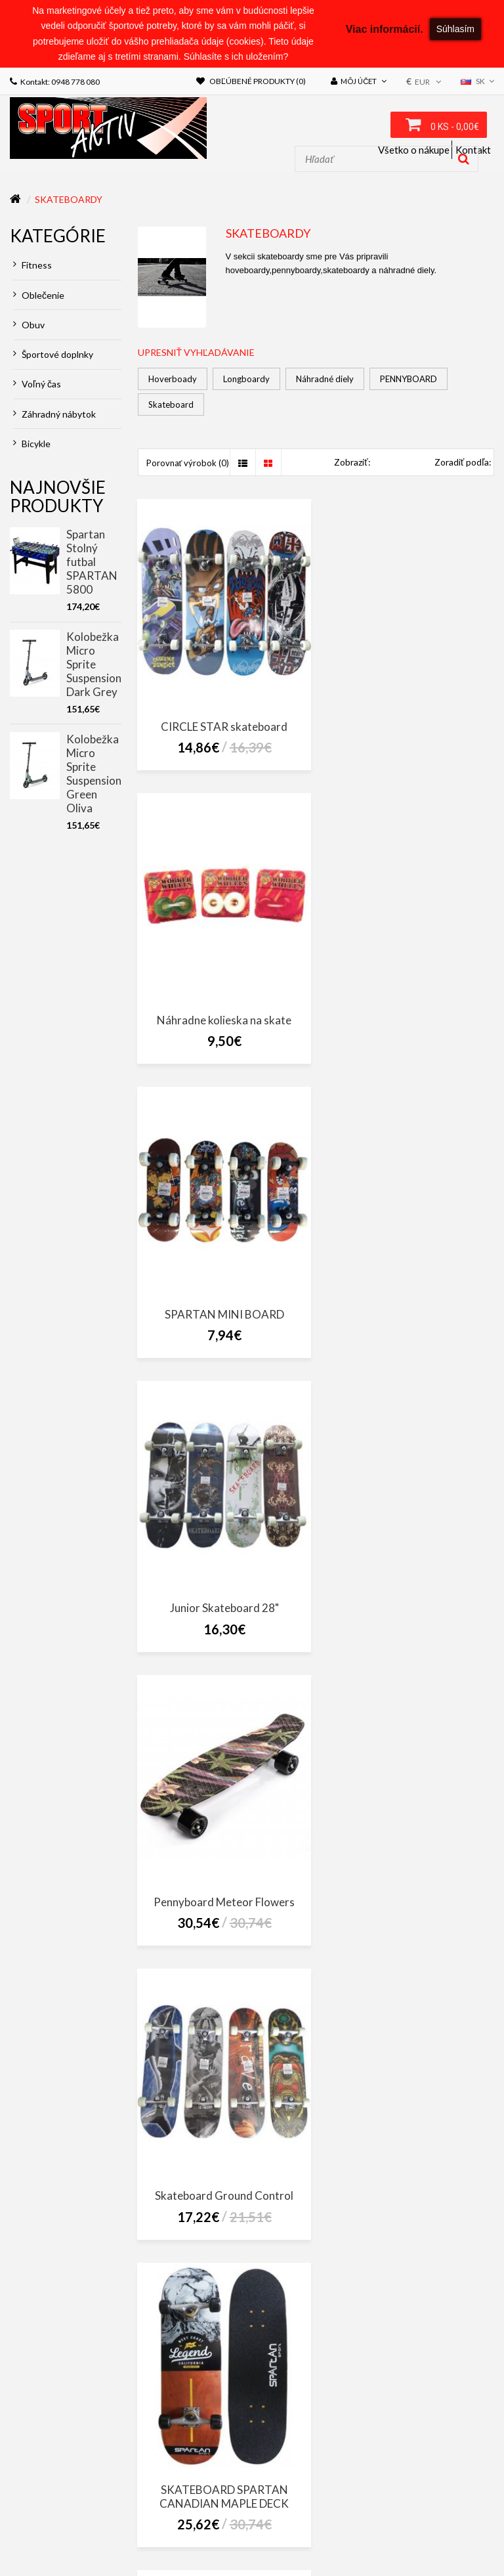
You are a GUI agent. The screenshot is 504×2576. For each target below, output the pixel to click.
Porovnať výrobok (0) (188, 465)
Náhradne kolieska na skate (409, 723)
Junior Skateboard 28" (409, 1011)
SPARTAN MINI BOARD (222, 1011)
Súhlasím (455, 29)
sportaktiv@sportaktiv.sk (64, 2472)
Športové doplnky (53, 356)
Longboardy (246, 381)
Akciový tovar (44, 2536)
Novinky (101, 2536)
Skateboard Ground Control (409, 1298)
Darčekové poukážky (348, 2522)
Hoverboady (172, 381)
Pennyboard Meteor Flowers (221, 1298)
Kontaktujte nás (130, 2522)
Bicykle (32, 445)
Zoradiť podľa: (463, 464)
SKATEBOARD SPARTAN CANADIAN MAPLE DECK (221, 1593)
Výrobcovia (268, 2522)
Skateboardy (68, 201)
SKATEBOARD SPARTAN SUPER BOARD (409, 1593)
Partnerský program (446, 2522)
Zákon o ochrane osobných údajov (201, 2508)
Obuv (29, 326)
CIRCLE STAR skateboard (221, 723)
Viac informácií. (384, 29)
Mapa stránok (204, 2522)
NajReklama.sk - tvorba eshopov (147, 2554)
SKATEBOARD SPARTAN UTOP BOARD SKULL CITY (221, 1895)
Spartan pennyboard (409, 1888)
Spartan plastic (221, 2190)
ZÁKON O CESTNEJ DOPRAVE (63, 2508)
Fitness (32, 267)
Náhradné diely (325, 381)
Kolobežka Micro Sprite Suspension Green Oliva (93, 775)
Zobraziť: (352, 464)
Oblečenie (38, 297)
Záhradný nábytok (54, 416)
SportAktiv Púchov (413, 2425)
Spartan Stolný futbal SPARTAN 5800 (91, 564)
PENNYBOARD (408, 381)
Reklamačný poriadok (435, 2508)
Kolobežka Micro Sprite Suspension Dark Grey (93, 666)
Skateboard (171, 407)
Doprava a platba (49, 2522)
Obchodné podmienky (333, 2508)
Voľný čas (37, 386)
